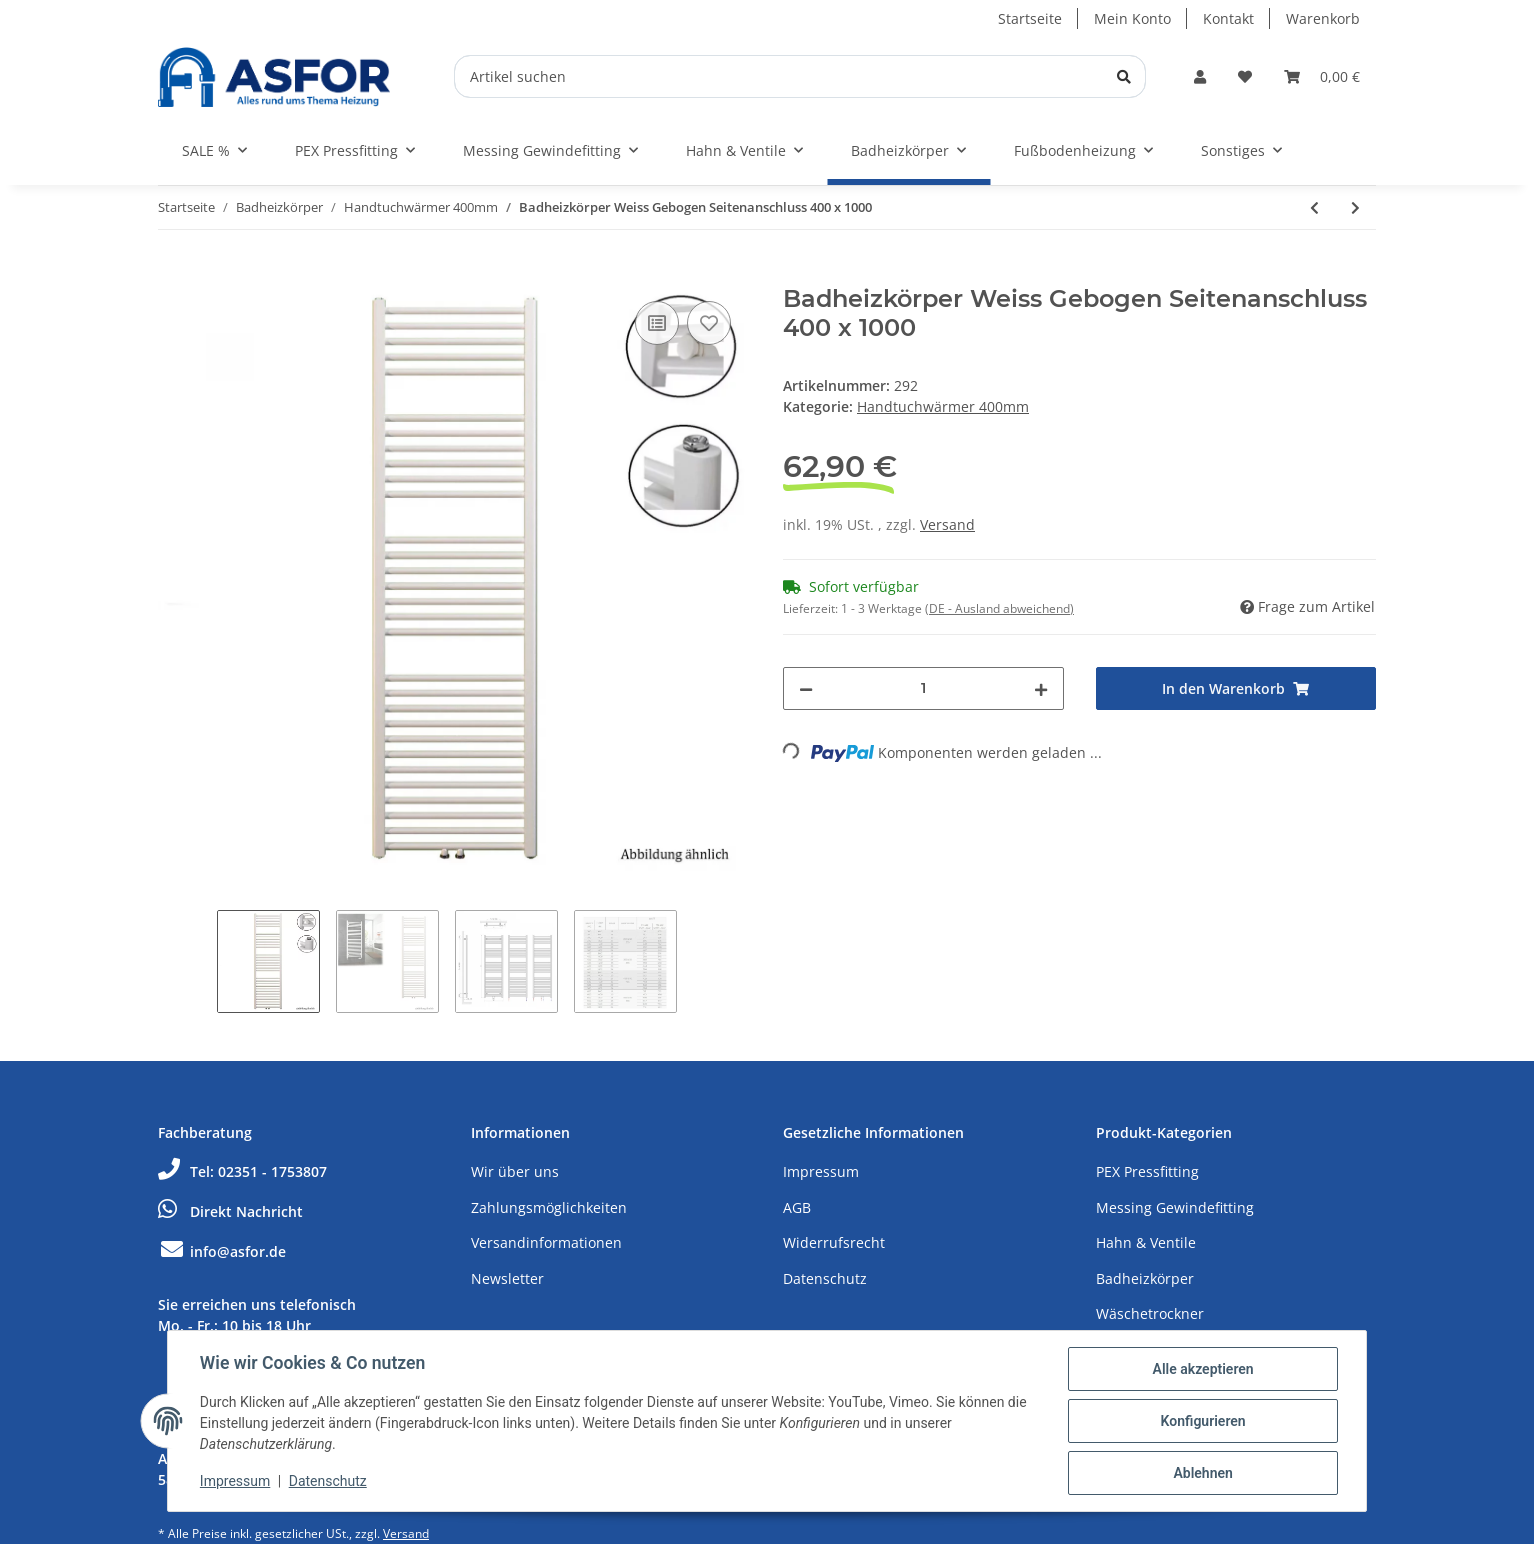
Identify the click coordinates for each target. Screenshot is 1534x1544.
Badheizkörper (1145, 1278)
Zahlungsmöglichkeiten (549, 1207)
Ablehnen (1202, 1473)
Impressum (821, 1171)
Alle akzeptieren (1202, 1369)
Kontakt (1228, 18)
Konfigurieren (1202, 1421)
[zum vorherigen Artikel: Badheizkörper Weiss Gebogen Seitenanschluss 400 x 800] (1314, 207)
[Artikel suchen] (800, 76)
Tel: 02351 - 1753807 (242, 1171)
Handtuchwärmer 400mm (943, 406)
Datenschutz (825, 1278)
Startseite (1030, 18)
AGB (797, 1207)
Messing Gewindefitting (1175, 1207)
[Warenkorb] (1322, 76)
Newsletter (507, 1278)
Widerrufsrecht (834, 1242)
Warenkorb (1323, 18)
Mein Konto (1132, 18)
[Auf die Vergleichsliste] (657, 323)
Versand (947, 524)
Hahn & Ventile (1146, 1242)
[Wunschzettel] (1245, 76)
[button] (1200, 76)
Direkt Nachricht (230, 1211)
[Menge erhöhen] (1041, 688)
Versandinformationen (546, 1242)
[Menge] (923, 688)
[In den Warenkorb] (174, 274)
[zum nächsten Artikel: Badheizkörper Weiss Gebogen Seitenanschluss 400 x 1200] (1355, 207)
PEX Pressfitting (1147, 1171)
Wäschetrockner (1150, 1313)
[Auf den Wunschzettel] (709, 323)
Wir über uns (515, 1171)
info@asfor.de (222, 1251)
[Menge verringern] (806, 688)
